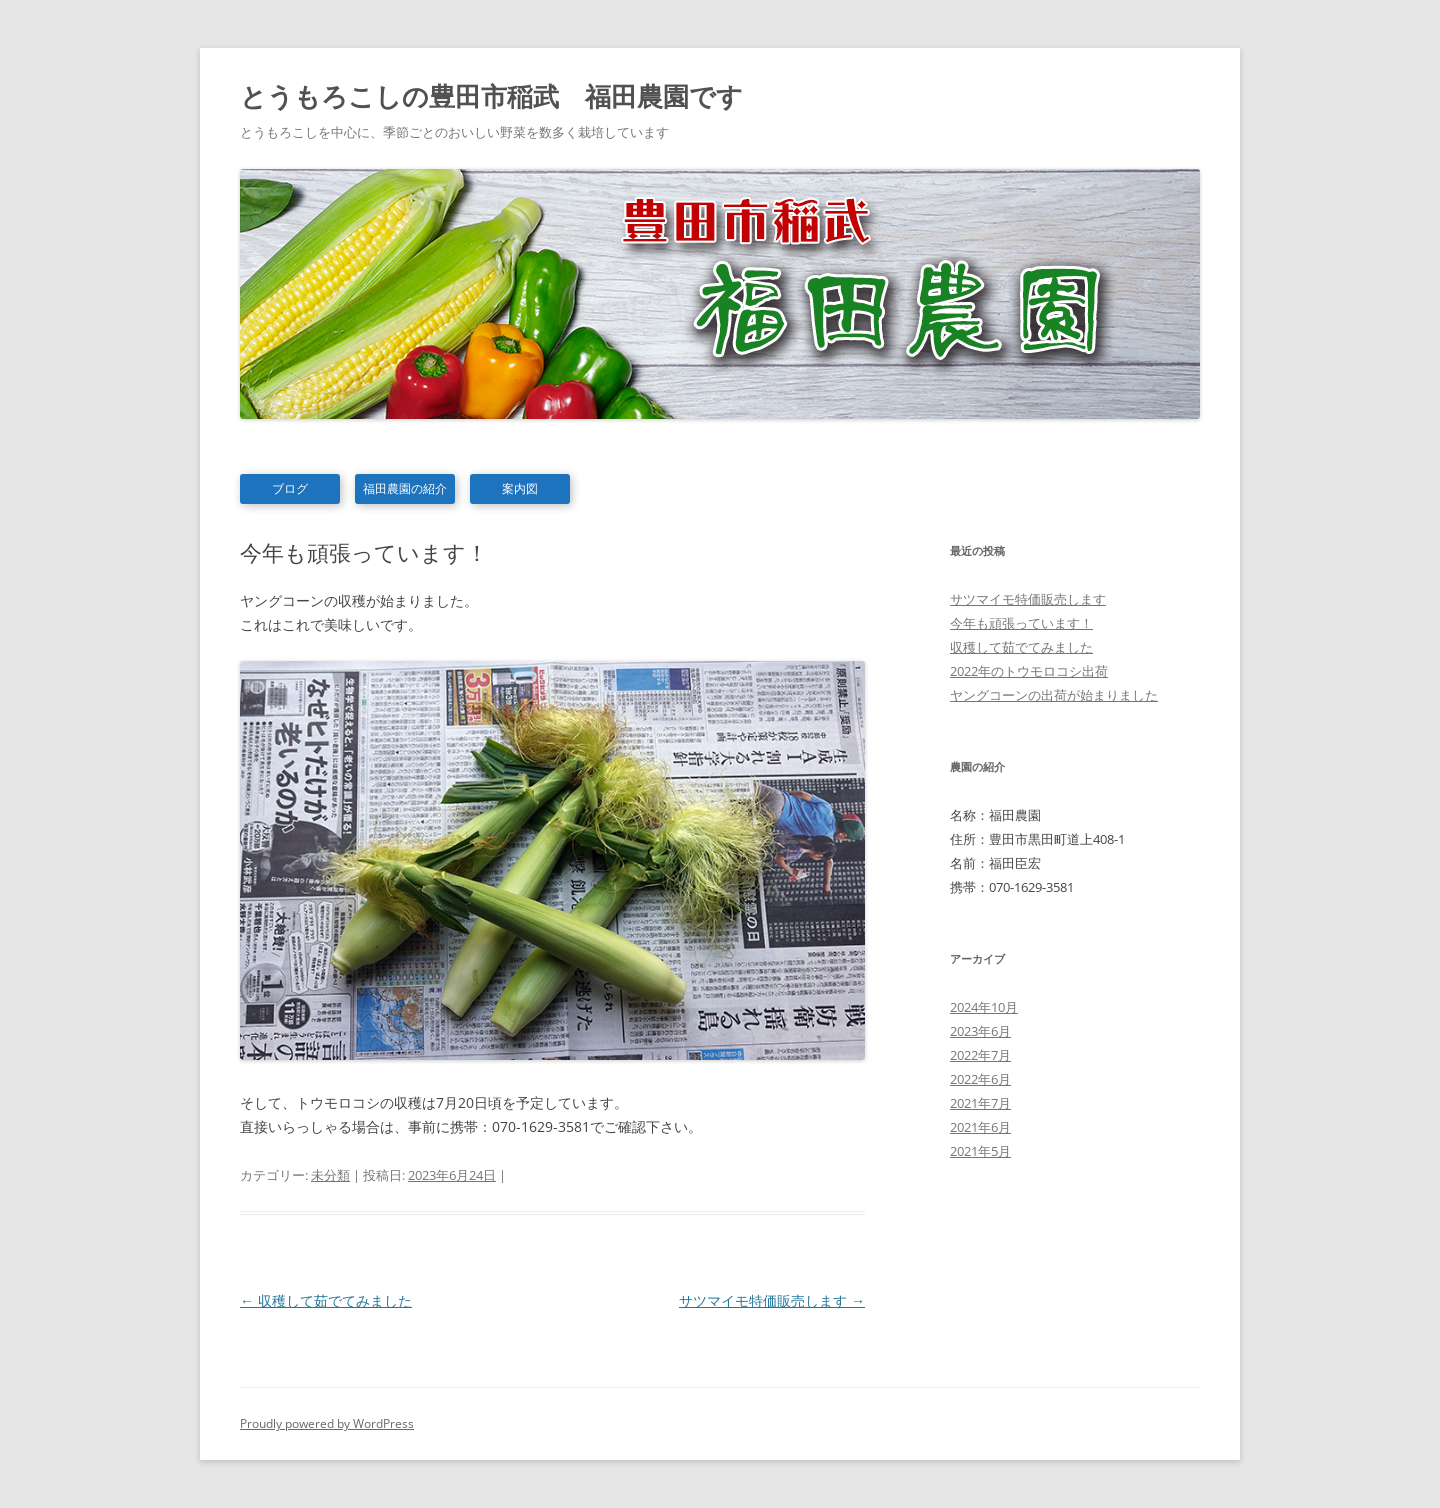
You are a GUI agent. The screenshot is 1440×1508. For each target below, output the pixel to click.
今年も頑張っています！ (1021, 623)
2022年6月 (980, 1079)
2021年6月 (980, 1127)
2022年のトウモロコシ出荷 (1029, 671)
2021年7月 (980, 1103)
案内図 (520, 488)
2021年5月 (980, 1151)
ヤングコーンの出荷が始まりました (1054, 695)
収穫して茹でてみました (326, 1300)
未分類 (330, 1175)
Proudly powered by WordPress (327, 1423)
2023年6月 (980, 1031)
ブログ (290, 488)
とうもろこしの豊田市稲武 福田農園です (491, 96)
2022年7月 (980, 1055)
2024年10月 (984, 1007)
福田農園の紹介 (405, 488)
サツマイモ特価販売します (772, 1300)
